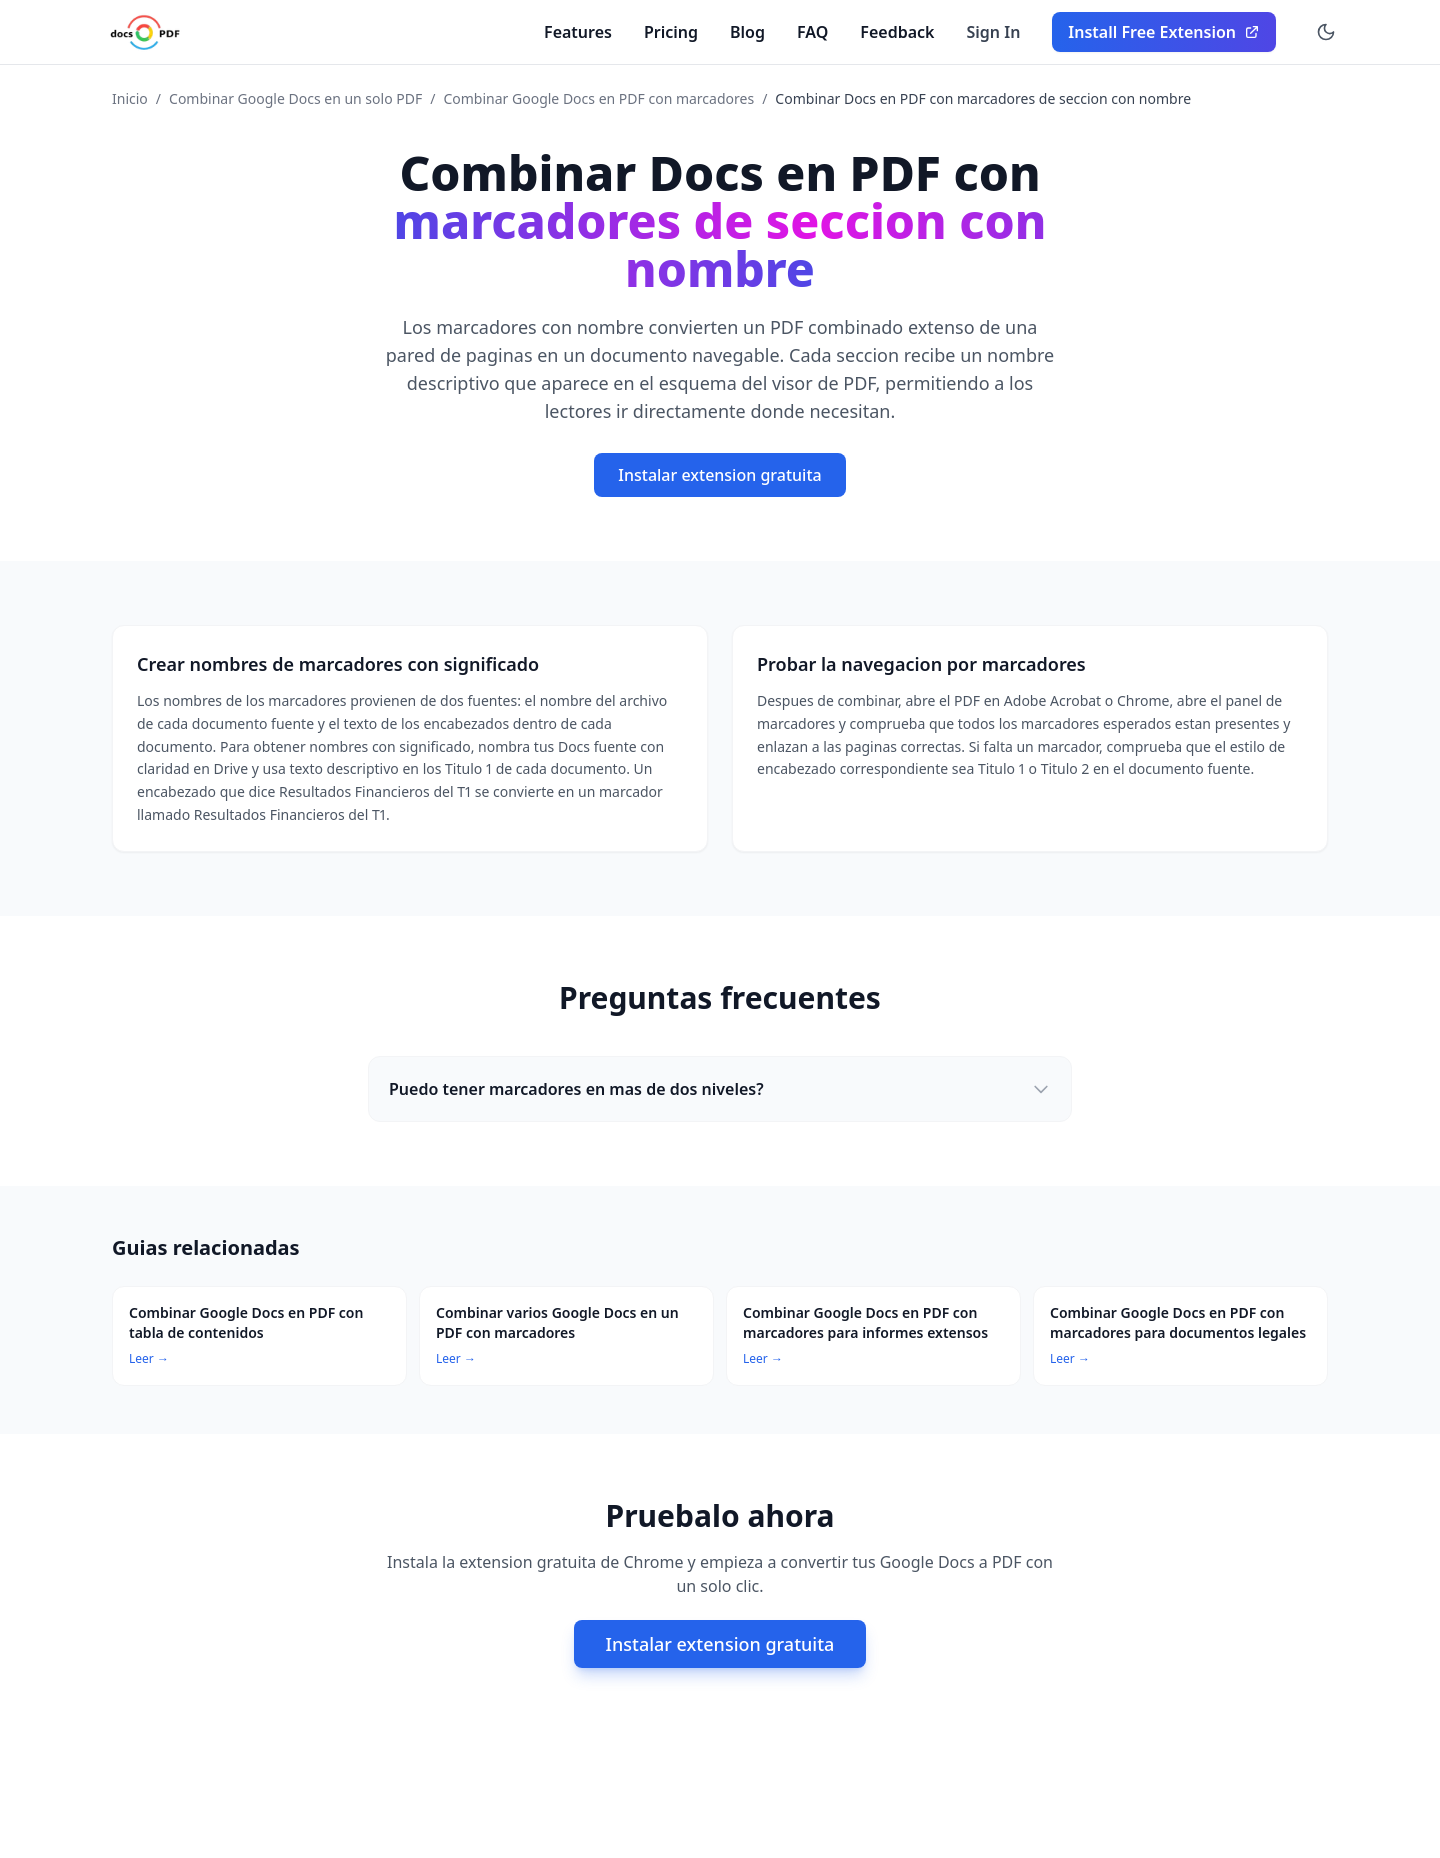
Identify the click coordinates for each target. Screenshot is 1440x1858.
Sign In (994, 32)
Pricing (671, 32)
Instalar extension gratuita (719, 475)
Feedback (897, 32)
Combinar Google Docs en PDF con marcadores (598, 98)
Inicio (130, 98)
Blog (747, 32)
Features (578, 32)
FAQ (812, 32)
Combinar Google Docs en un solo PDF (295, 98)
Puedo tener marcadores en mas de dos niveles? (720, 1089)
